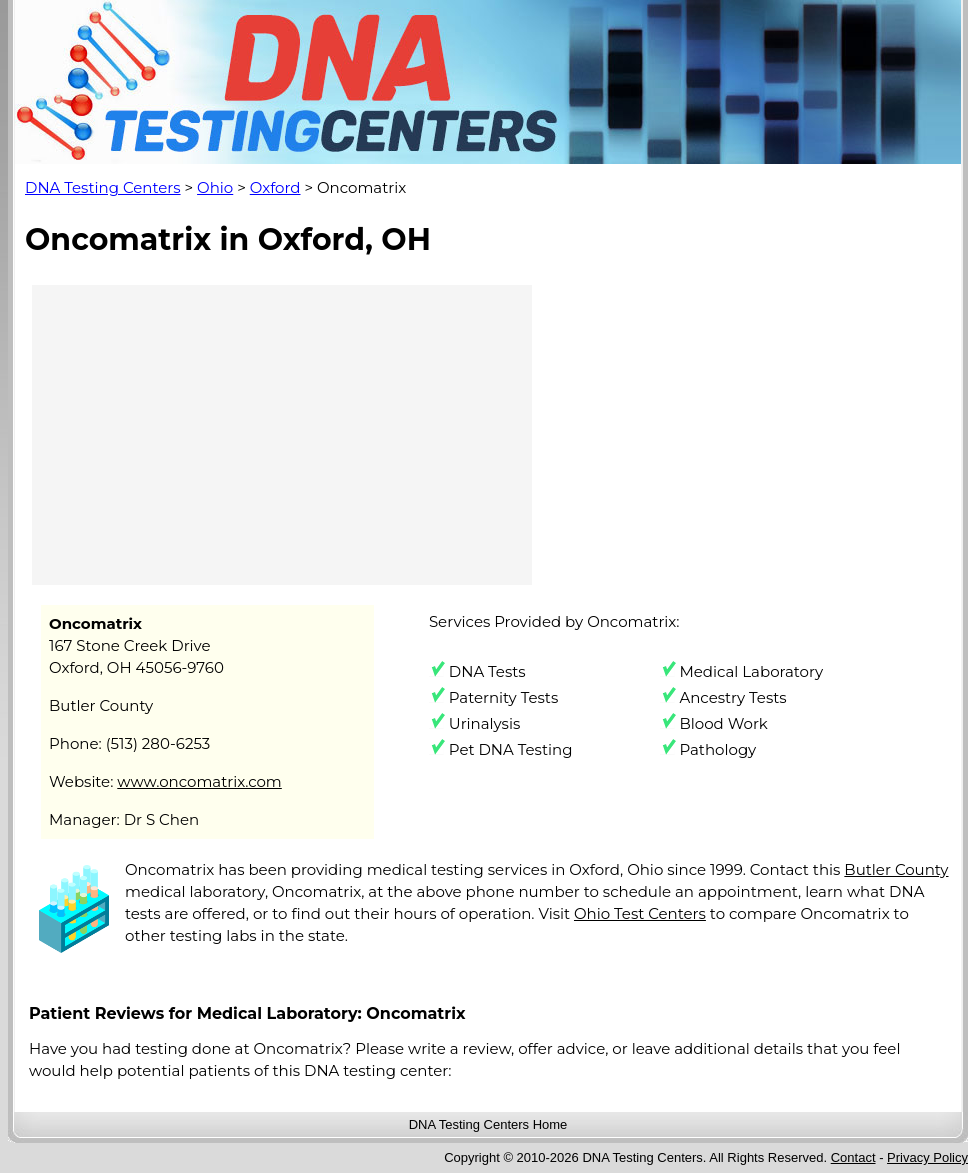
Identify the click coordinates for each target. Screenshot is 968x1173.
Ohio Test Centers (640, 913)
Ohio (215, 187)
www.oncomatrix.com (199, 781)
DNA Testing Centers (103, 187)
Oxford (275, 187)
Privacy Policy (927, 1157)
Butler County (896, 869)
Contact (853, 1157)
